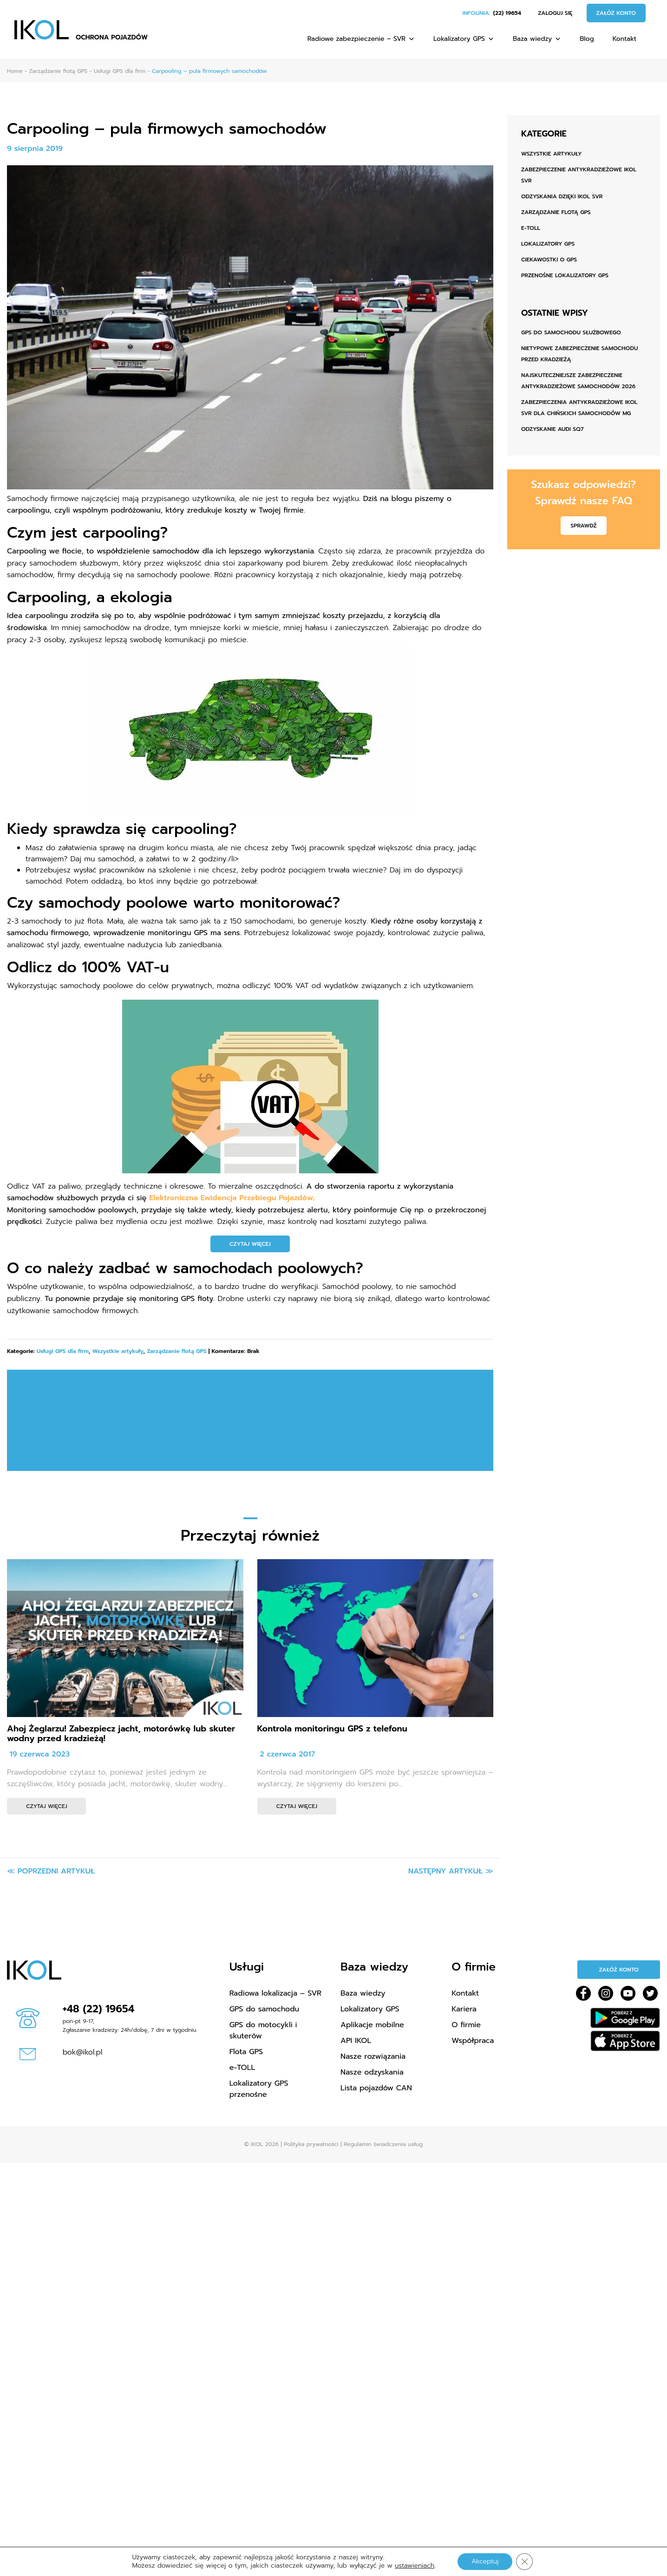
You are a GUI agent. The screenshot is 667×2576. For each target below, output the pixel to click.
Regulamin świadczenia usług (383, 2144)
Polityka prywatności (311, 2144)
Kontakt (624, 39)
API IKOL (355, 2040)
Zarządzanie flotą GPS (176, 1351)
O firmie (466, 2024)
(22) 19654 (507, 13)
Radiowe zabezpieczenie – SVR (361, 39)
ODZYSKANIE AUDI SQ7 (552, 429)
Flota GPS (246, 2051)
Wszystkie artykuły (118, 1351)
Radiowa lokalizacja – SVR (275, 1993)
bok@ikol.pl (83, 2052)
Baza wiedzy (537, 39)
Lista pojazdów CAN (376, 2088)
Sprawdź (583, 525)
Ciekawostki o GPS (549, 259)
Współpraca (472, 2040)
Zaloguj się (555, 13)
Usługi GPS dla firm (63, 1351)
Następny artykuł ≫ (450, 1871)
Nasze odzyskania (372, 2072)
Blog (587, 39)
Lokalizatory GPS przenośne (258, 2089)
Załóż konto (616, 13)
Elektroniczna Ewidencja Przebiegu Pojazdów (231, 1197)
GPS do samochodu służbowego (571, 332)
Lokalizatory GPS (463, 39)
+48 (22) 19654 (99, 2009)
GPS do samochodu (264, 2009)
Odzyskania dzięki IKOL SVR (561, 196)
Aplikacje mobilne (372, 2024)
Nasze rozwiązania (372, 2056)
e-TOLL (530, 228)
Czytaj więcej (46, 1806)
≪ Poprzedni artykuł (51, 1871)
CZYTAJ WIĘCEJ (250, 1244)
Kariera (464, 2009)
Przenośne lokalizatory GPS (564, 275)
